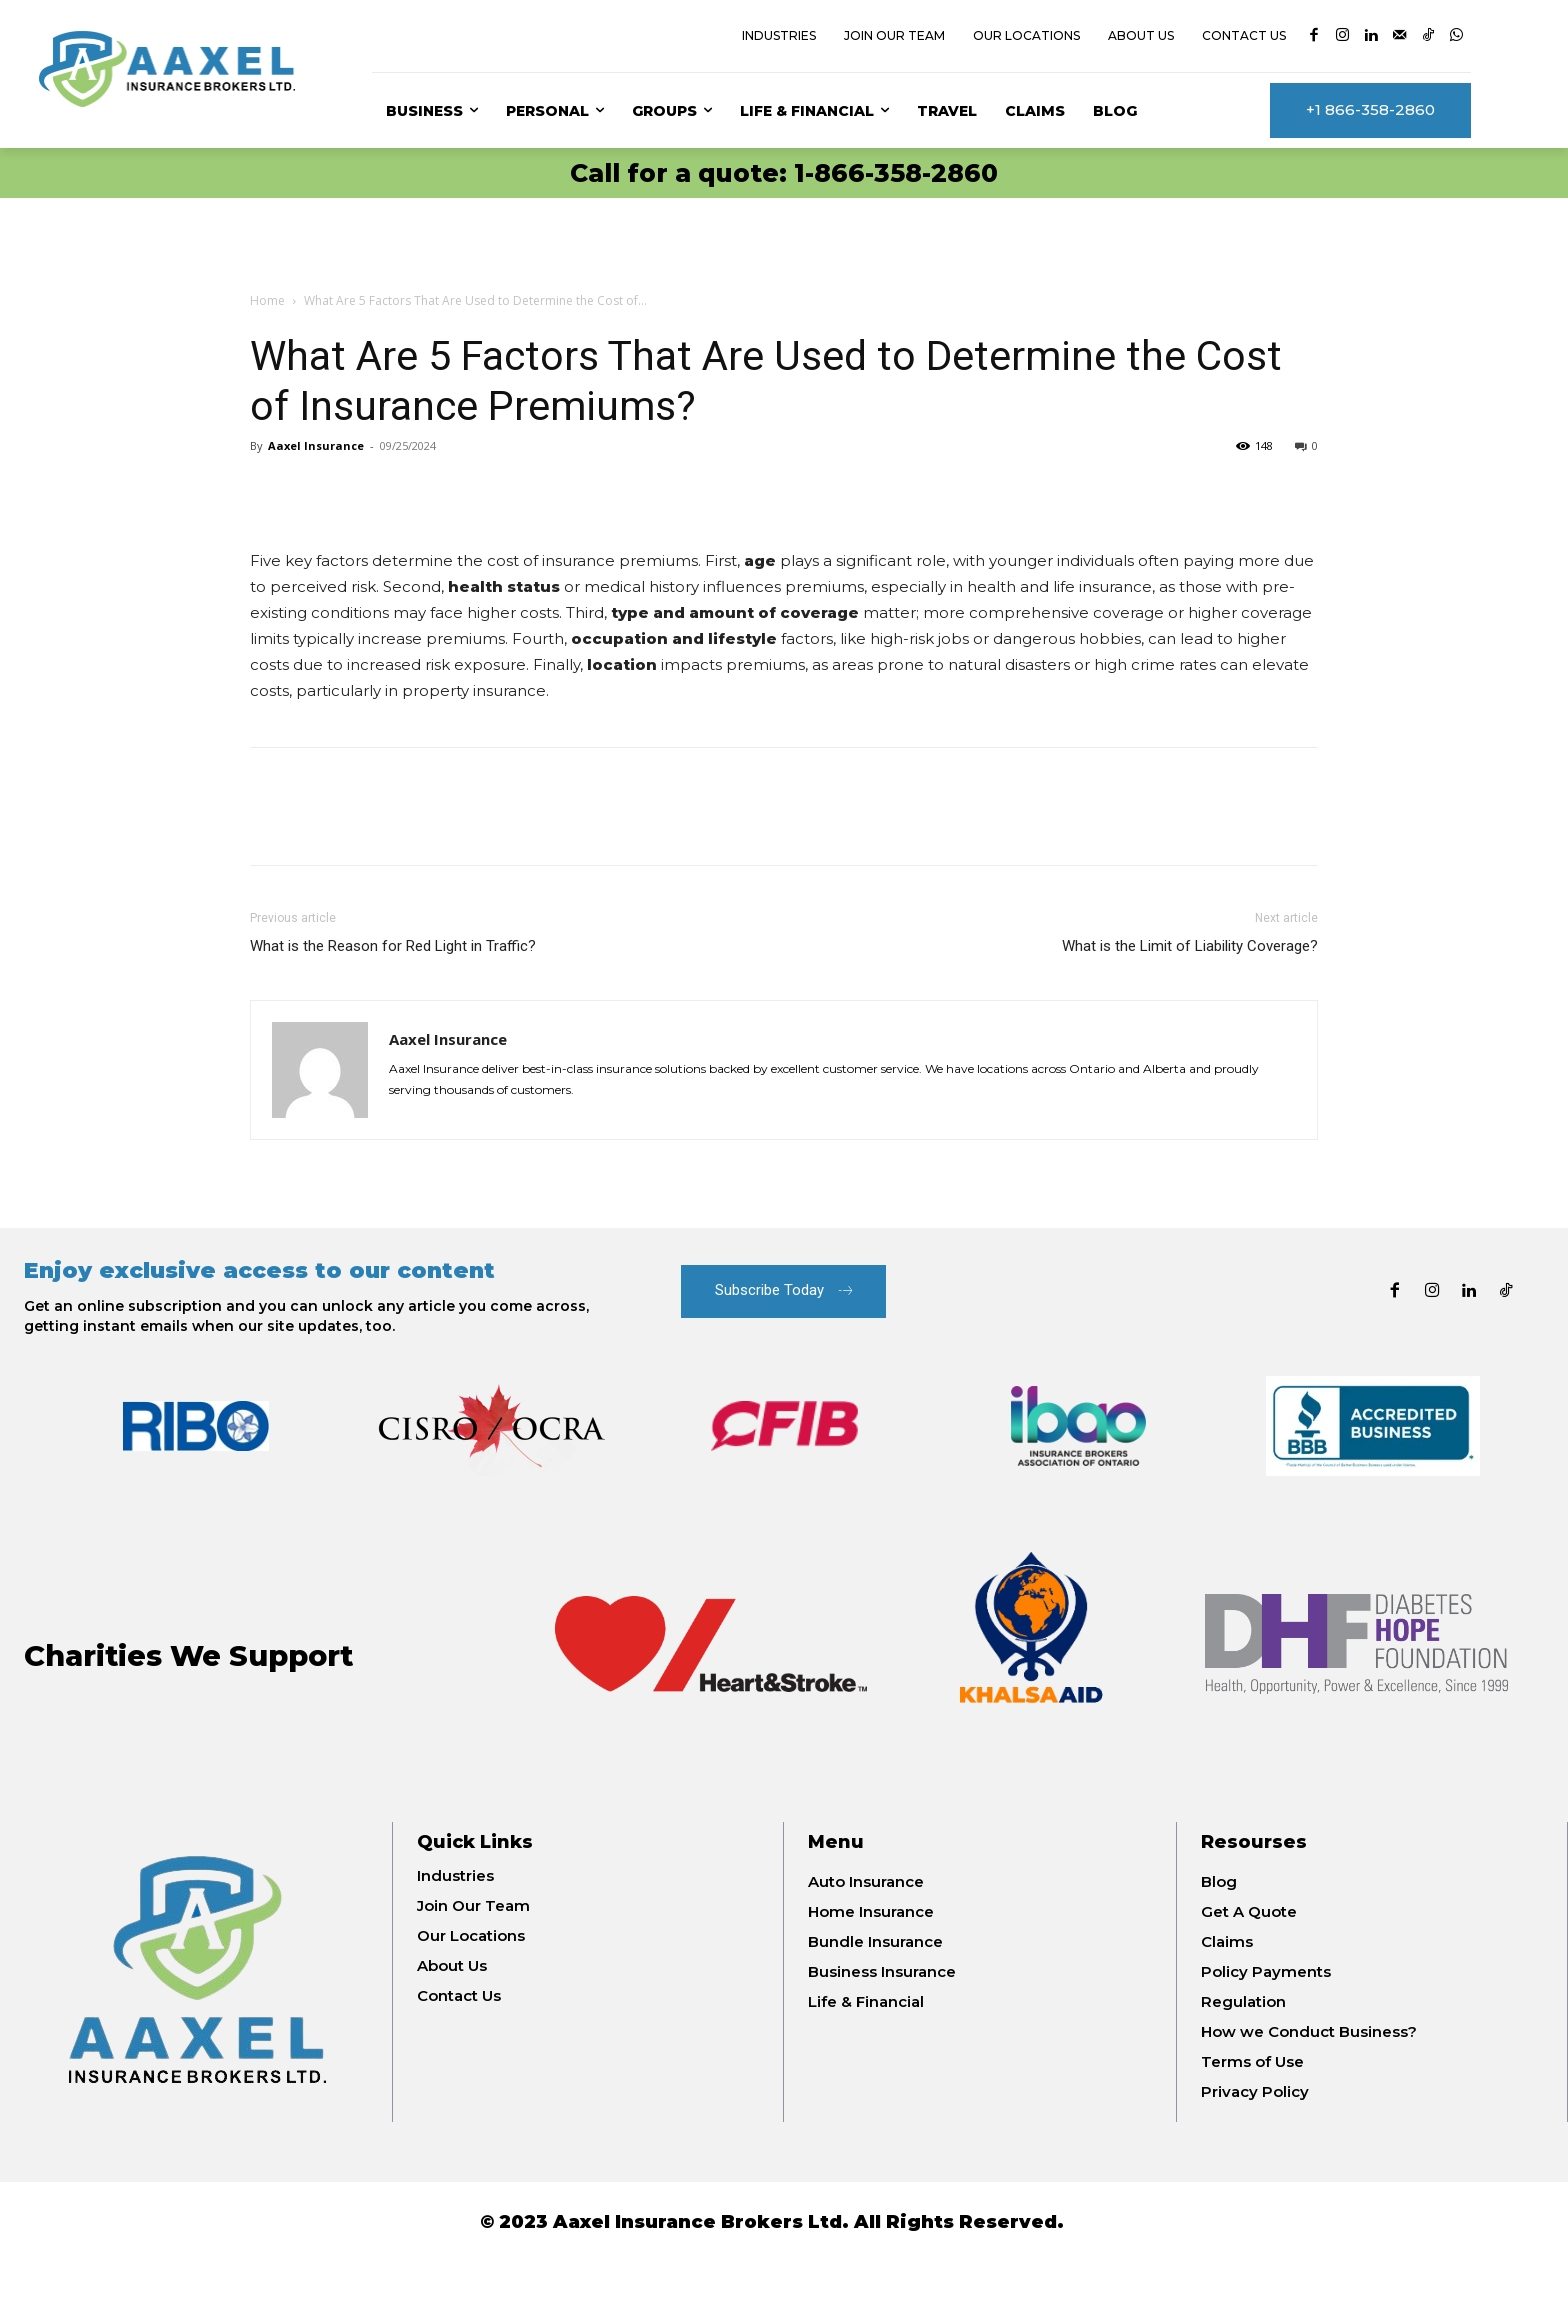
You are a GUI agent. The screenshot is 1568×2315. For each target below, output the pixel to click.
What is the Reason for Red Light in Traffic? (393, 946)
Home (267, 300)
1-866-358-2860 (896, 173)
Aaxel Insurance (316, 445)
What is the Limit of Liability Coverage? (1190, 946)
